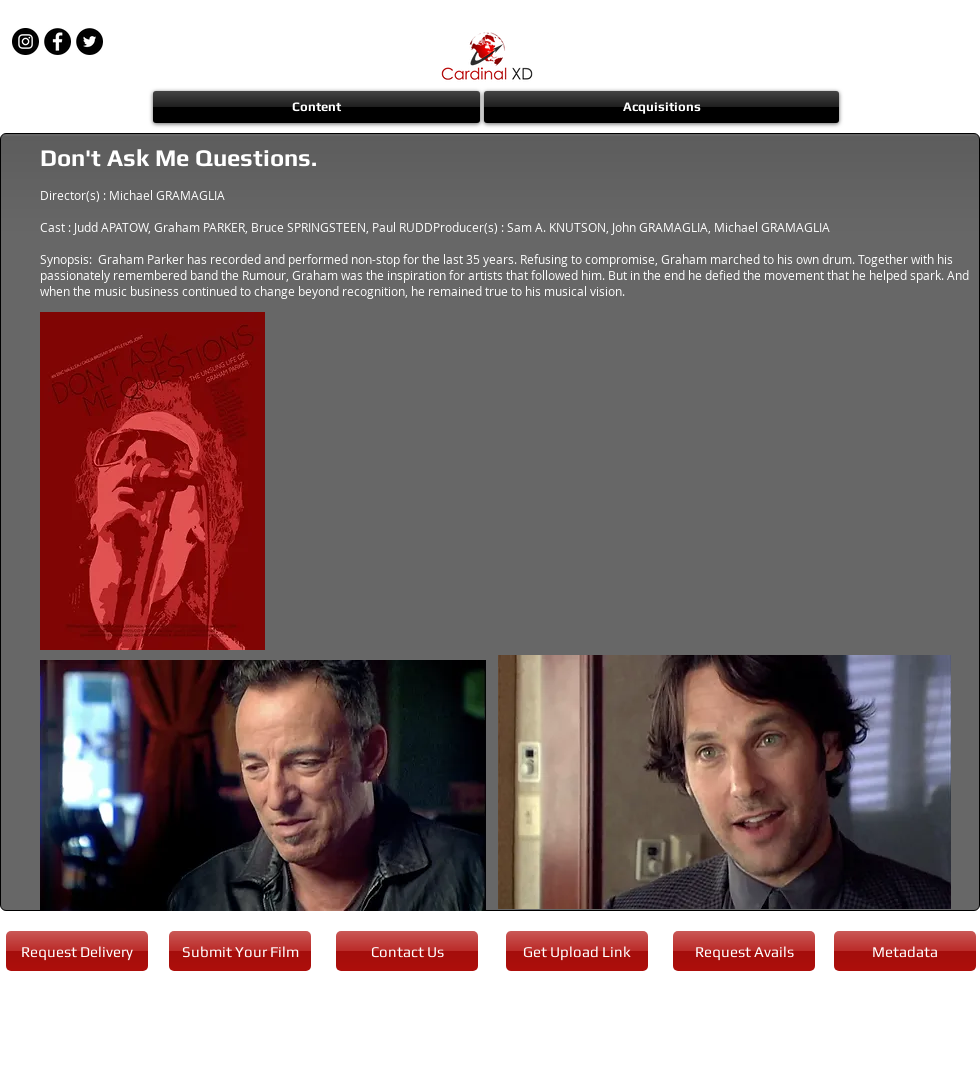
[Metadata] (905, 951)
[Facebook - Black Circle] (57, 41)
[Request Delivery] (77, 951)
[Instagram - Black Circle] (25, 41)
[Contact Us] (407, 951)
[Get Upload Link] (577, 951)
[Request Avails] (744, 951)
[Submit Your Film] (240, 951)
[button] (317, 107)
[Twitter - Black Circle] (89, 41)
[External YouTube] (627, 481)
